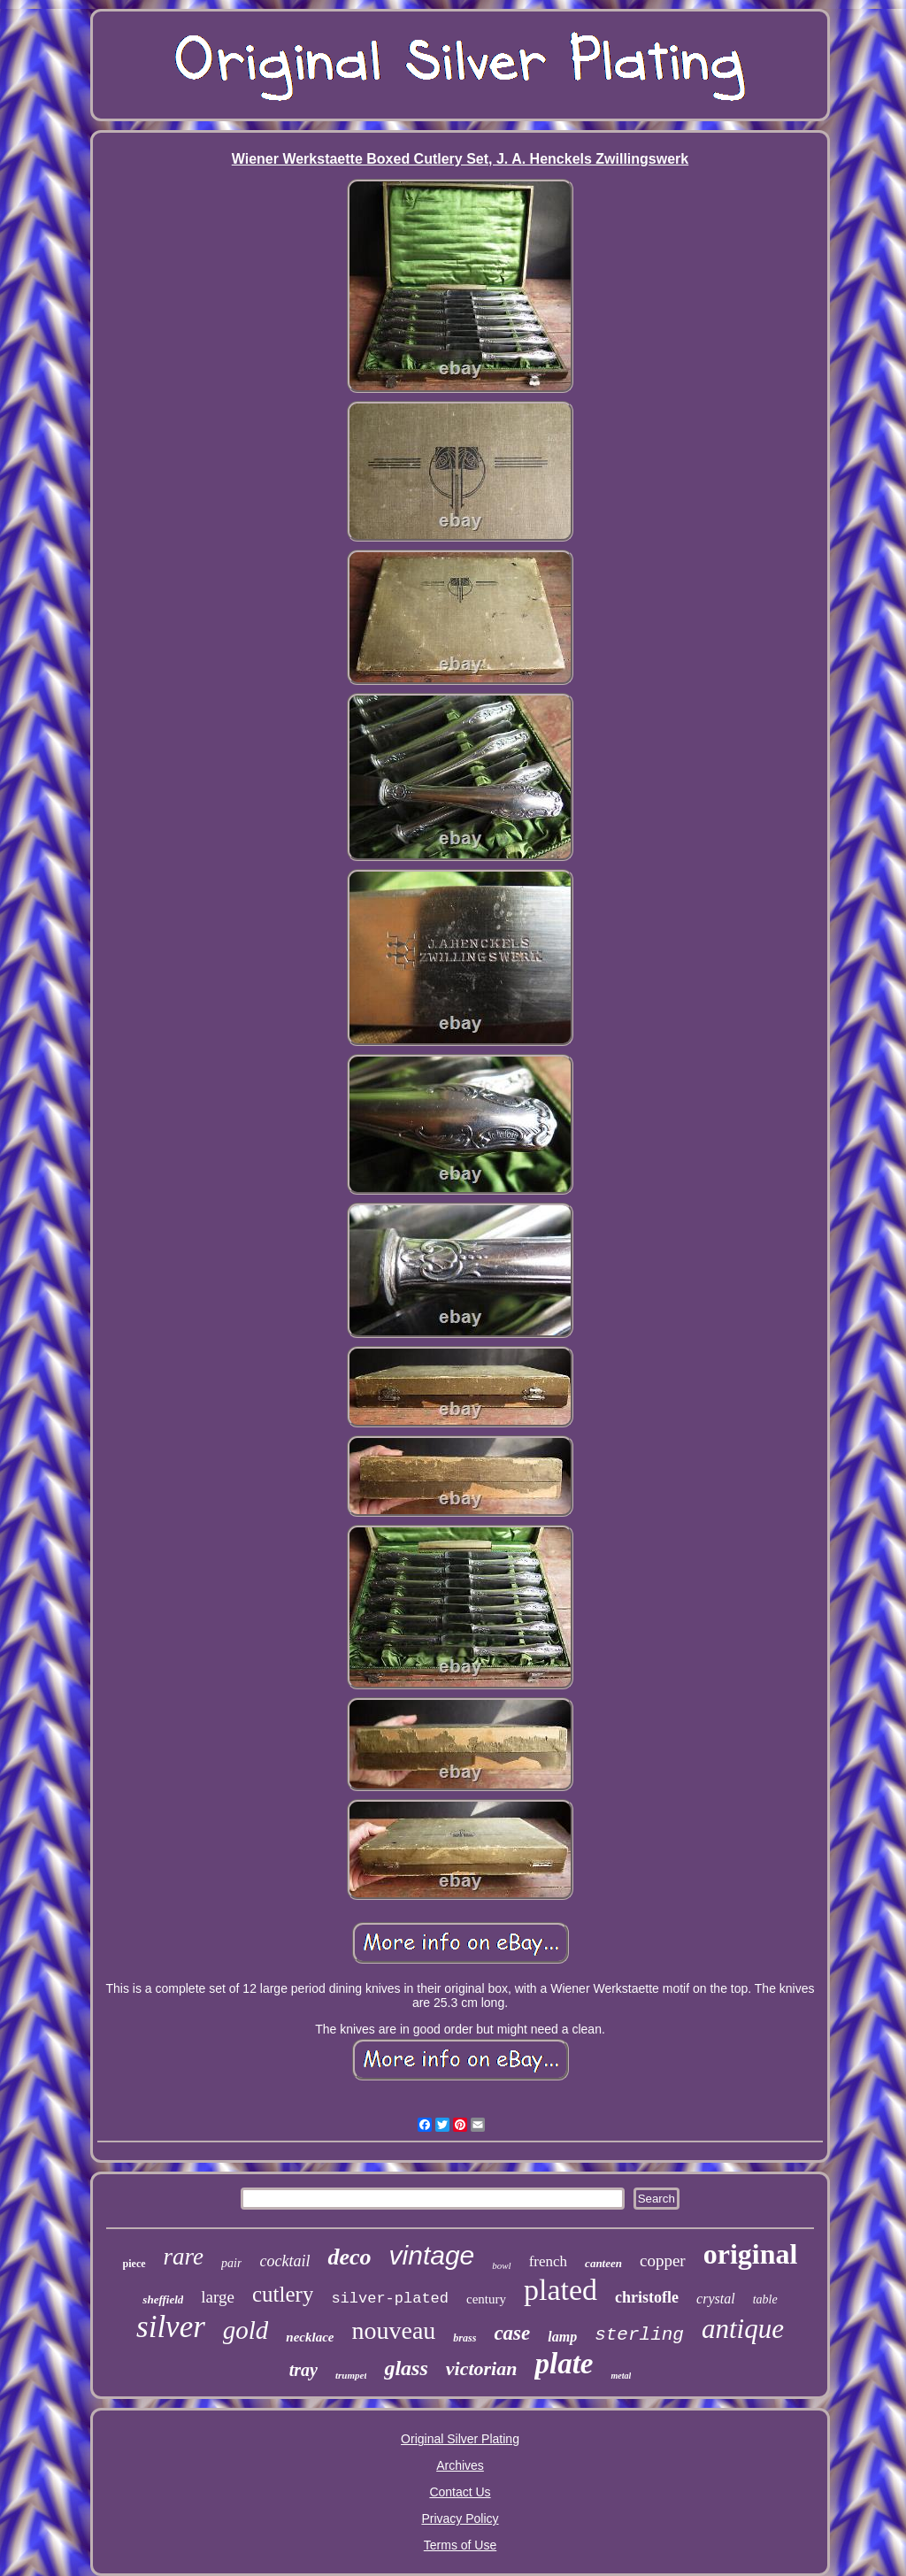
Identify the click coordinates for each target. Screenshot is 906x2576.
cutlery (282, 2294)
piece (134, 2263)
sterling (639, 2335)
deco (349, 2257)
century (486, 2299)
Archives (460, 2465)
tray (303, 2370)
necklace (310, 2337)
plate (563, 2364)
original (750, 2254)
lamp (562, 2336)
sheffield (162, 2299)
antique (743, 2328)
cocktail (284, 2261)
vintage (432, 2255)
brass (464, 2338)
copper (663, 2260)
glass (405, 2368)
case (512, 2333)
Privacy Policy (459, 2518)
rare (184, 2256)
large (217, 2297)
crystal (715, 2298)
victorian (482, 2368)
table (765, 2299)
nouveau (394, 2330)
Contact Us (459, 2492)
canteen (603, 2263)
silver (170, 2327)
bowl (501, 2265)
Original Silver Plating (460, 2439)
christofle (647, 2297)
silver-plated (390, 2298)
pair (231, 2263)
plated (560, 2289)
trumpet (350, 2375)
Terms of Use (460, 2545)
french (548, 2261)
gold (246, 2330)
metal (620, 2375)
